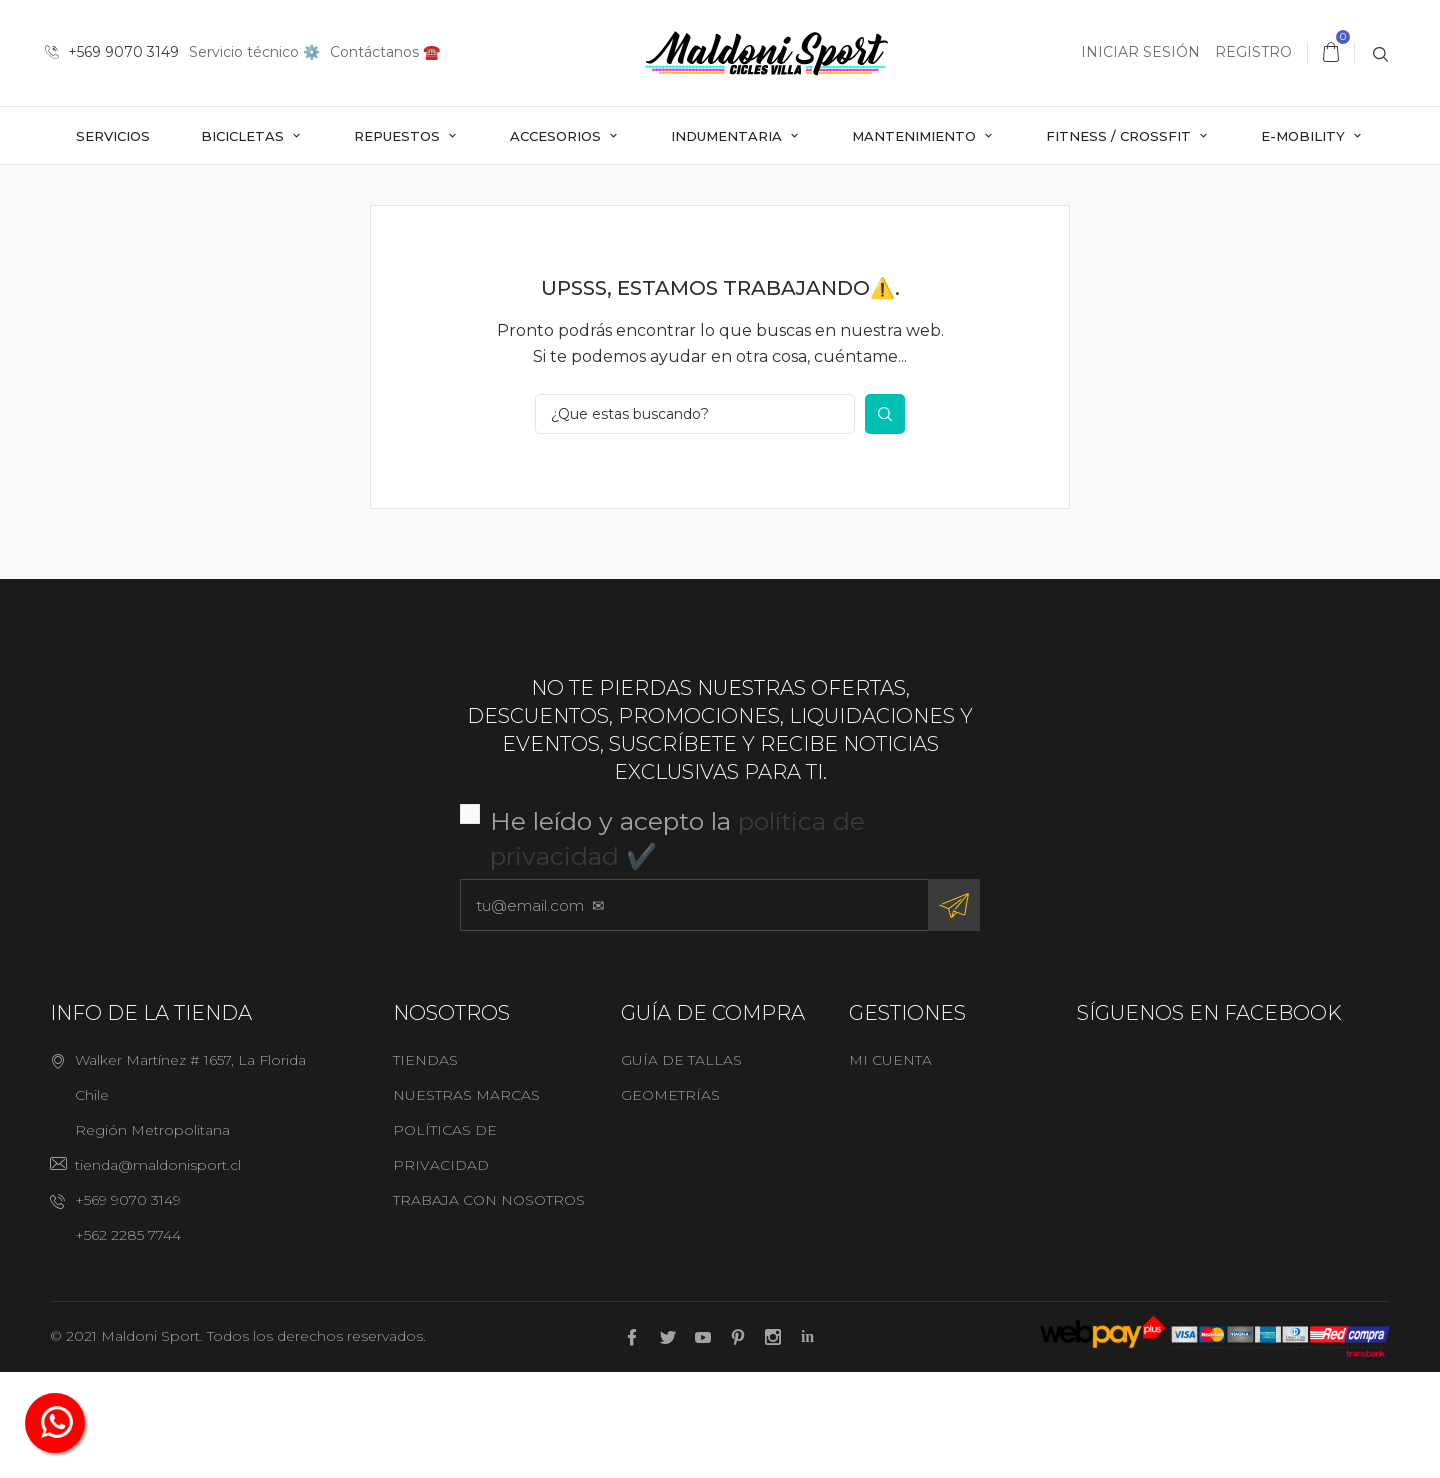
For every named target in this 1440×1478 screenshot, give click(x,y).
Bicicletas (244, 136)
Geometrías (670, 1202)
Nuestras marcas (466, 1202)
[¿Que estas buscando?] (695, 521)
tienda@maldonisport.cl (158, 1272)
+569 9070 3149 (112, 52)
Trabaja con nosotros (489, 1307)
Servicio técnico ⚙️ (254, 52)
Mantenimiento (916, 136)
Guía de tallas (681, 1167)
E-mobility (1305, 136)
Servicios (113, 136)
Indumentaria (728, 136)
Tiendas (425, 1167)
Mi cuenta (890, 1167)
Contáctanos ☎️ (385, 52)
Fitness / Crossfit (1120, 136)
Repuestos (399, 136)
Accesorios (557, 136)
